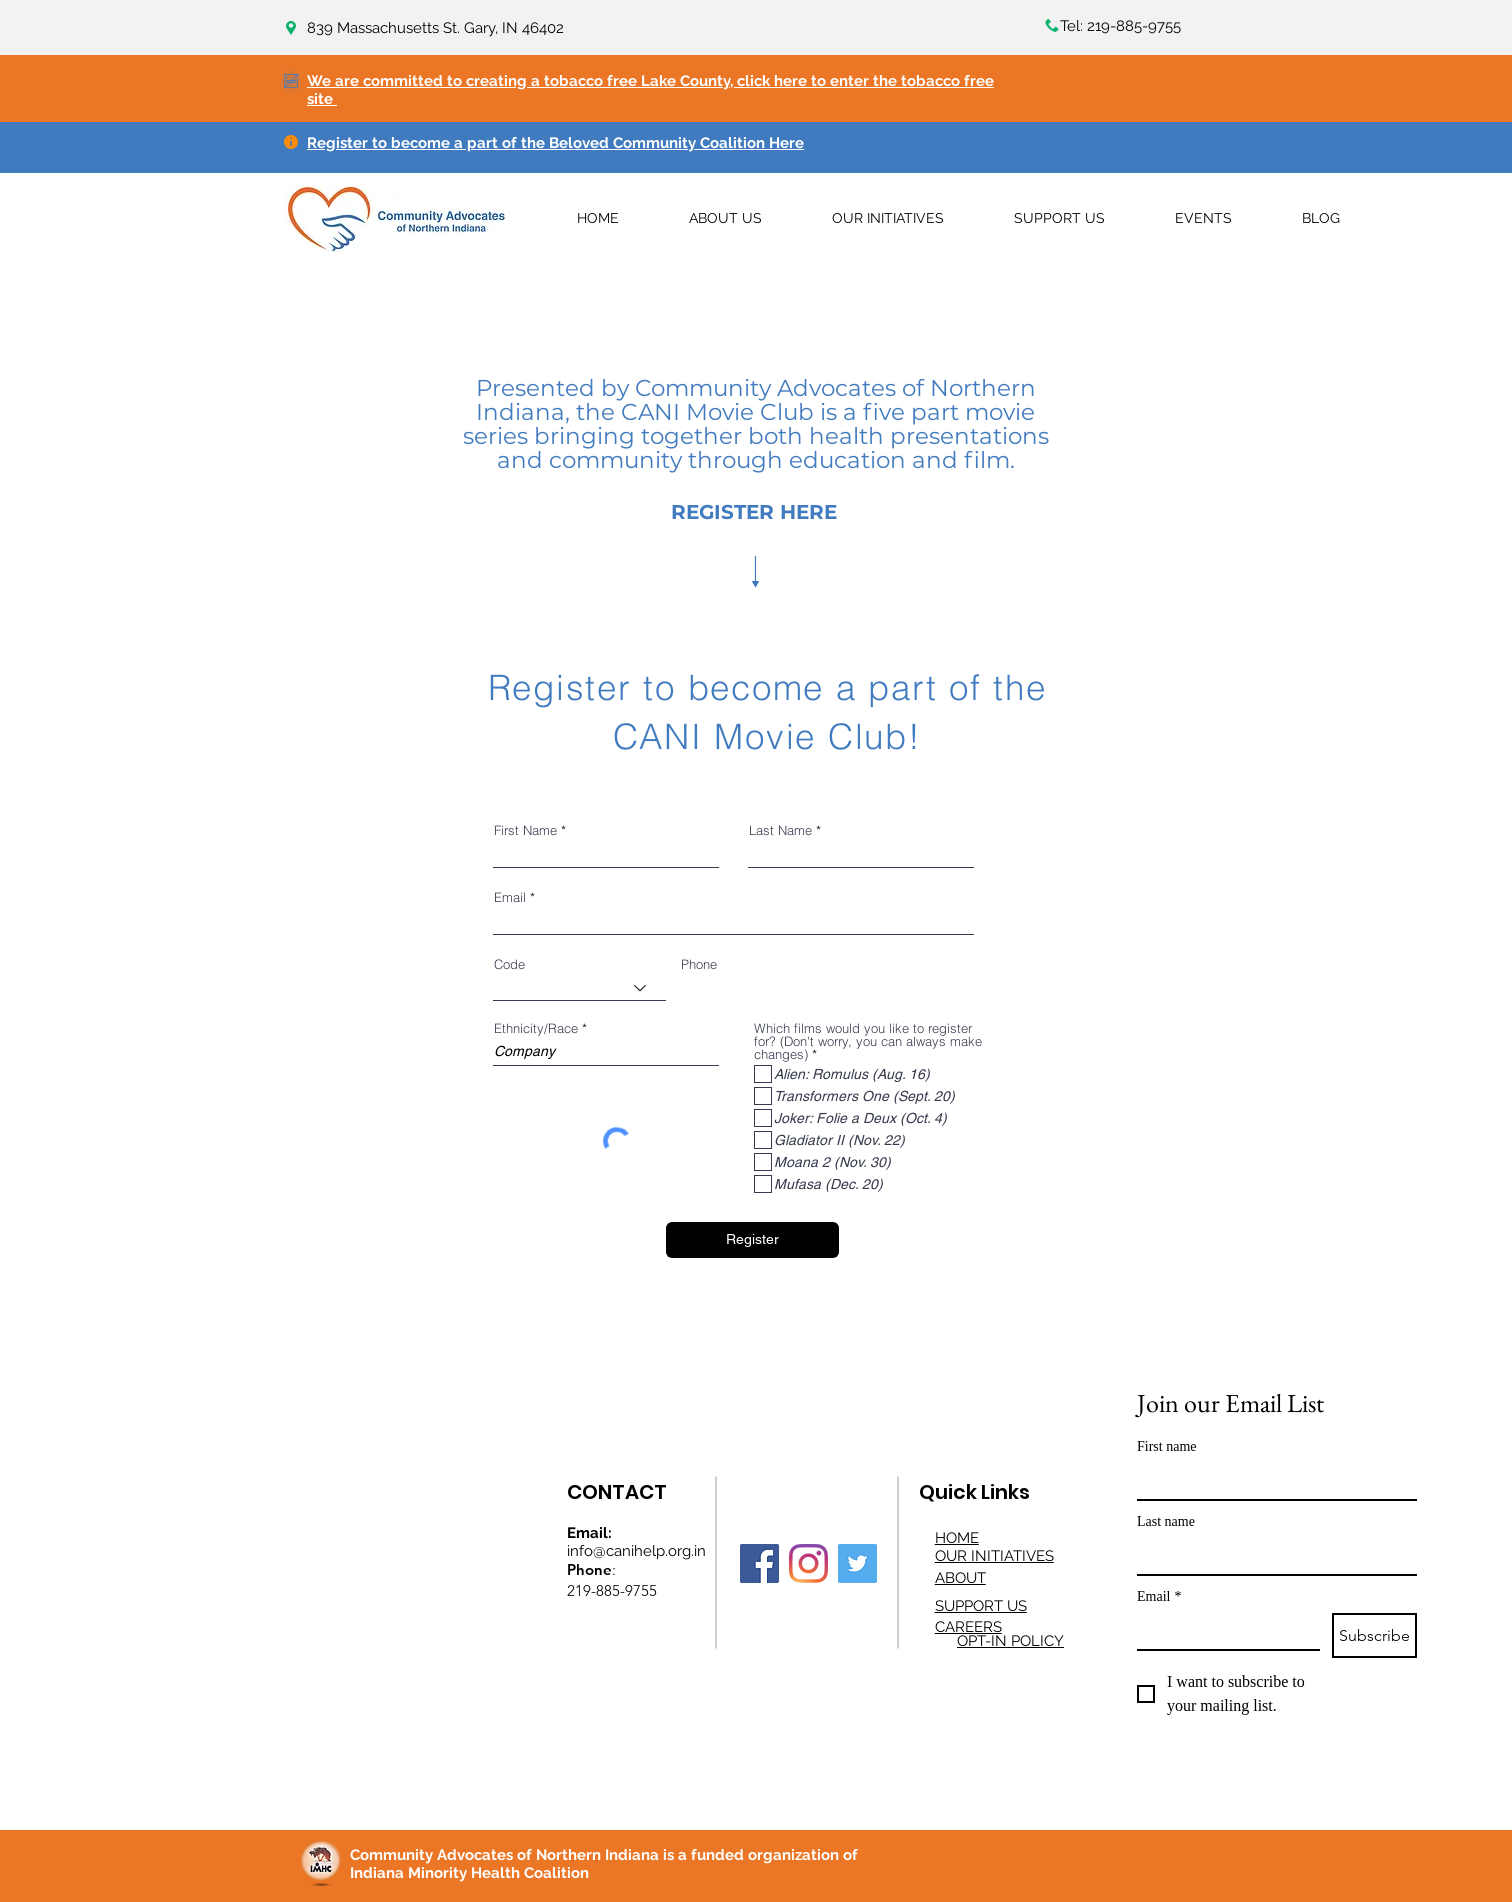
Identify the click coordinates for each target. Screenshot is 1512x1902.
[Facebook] (759, 1563)
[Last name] (1271, 1556)
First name (1167, 1446)
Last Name (780, 830)
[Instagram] (808, 1563)
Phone (699, 964)
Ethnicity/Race (536, 1028)
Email (510, 897)
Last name (1166, 1521)
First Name (525, 830)
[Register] (752, 1240)
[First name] (1271, 1481)
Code (509, 964)
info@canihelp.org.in (636, 1551)
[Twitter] (857, 1563)
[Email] (1222, 1631)
